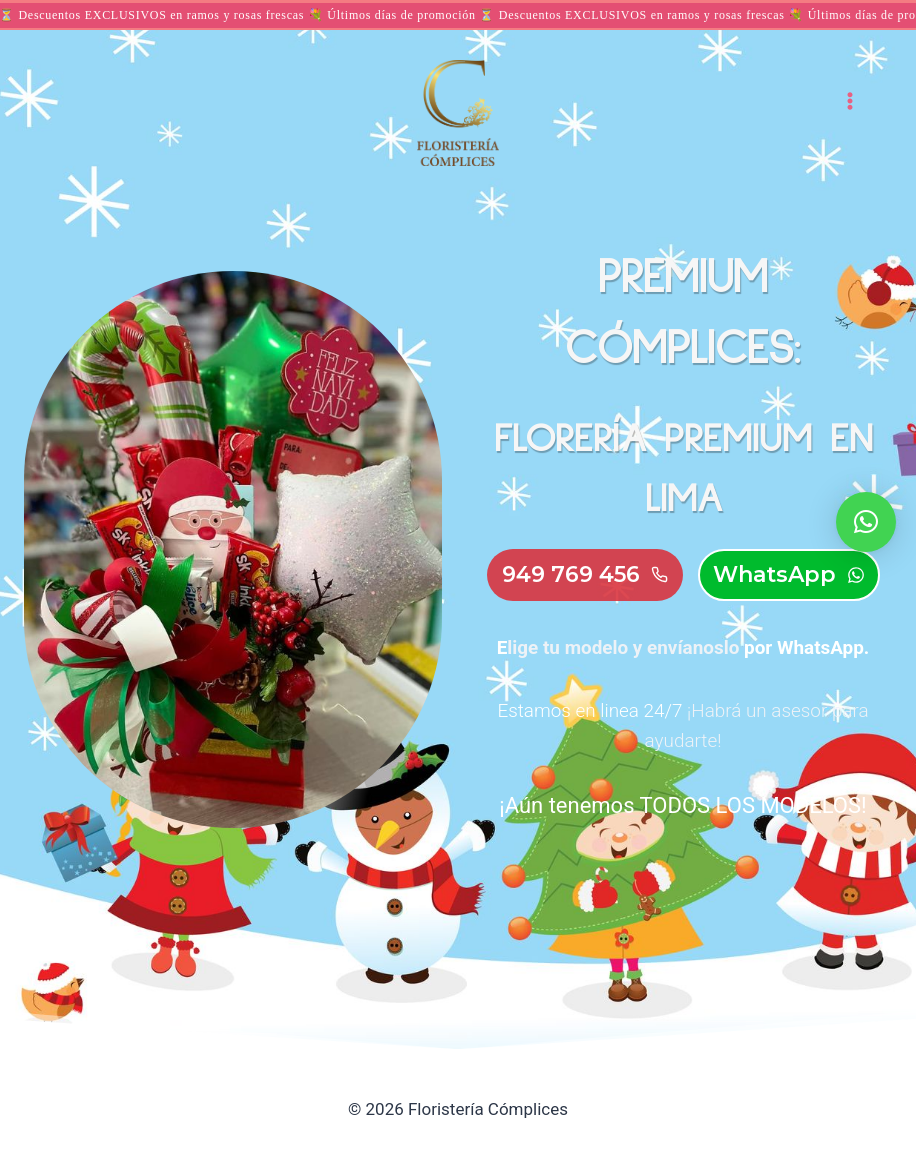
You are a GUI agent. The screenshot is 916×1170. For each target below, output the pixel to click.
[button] (866, 522)
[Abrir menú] (849, 100)
